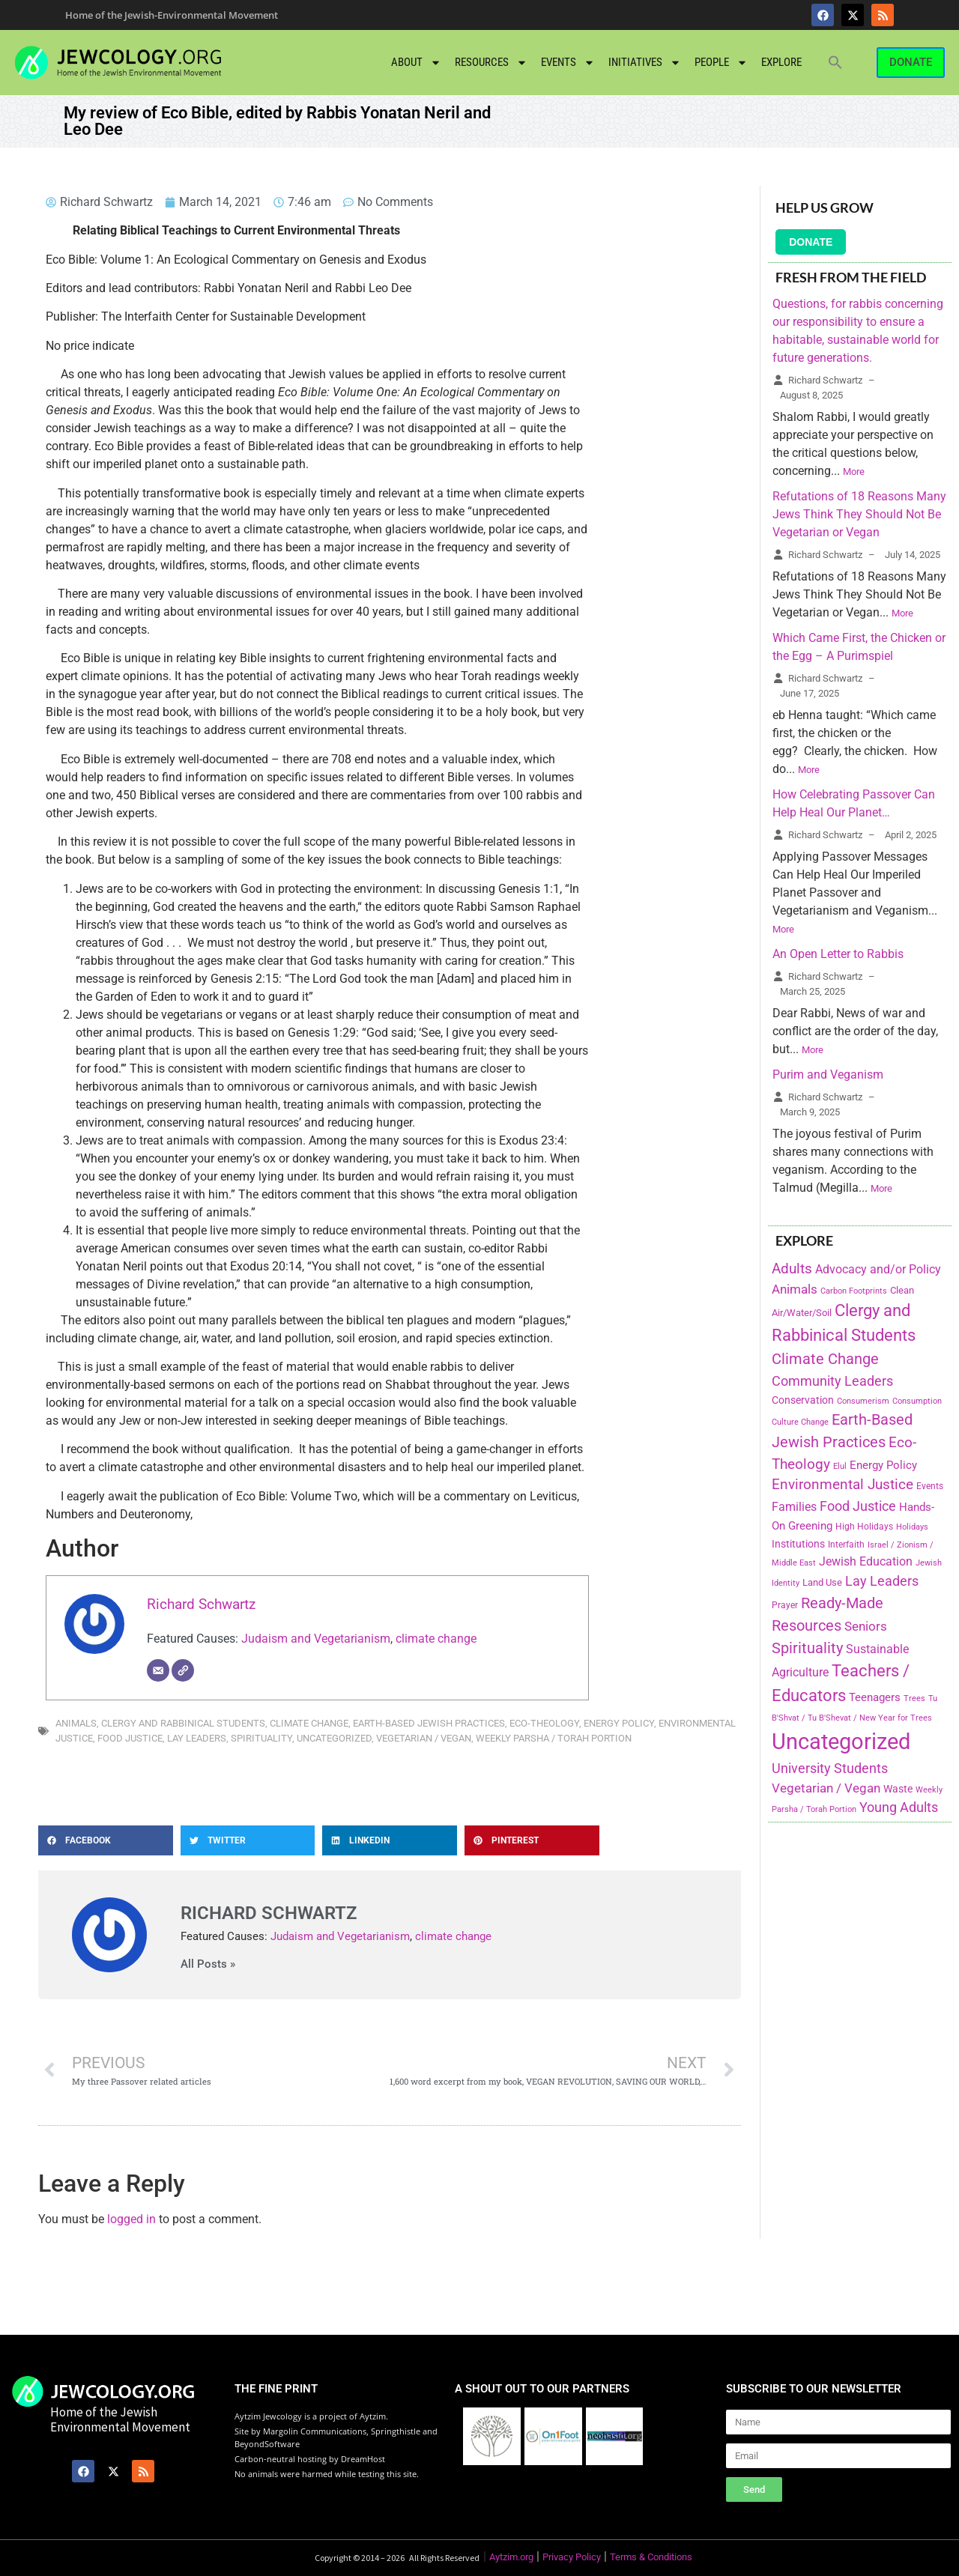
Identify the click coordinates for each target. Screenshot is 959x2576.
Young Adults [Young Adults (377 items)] (898, 1807)
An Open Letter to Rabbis (838, 954)
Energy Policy (619, 1723)
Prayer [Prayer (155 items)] (785, 1605)
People (721, 62)
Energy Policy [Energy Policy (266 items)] (883, 1465)
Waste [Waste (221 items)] (898, 1789)
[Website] (183, 1670)
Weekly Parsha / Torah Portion (554, 1738)
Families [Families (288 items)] (794, 1507)
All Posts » (208, 1964)
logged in (131, 2219)
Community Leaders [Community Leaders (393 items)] (832, 1381)
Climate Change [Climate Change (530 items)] (825, 1359)
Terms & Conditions (651, 2557)
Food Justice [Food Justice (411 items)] (858, 1506)
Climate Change (309, 1723)
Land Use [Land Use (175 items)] (822, 1582)
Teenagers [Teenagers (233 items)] (875, 1697)
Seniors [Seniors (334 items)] (865, 1626)
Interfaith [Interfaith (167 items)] (846, 1544)
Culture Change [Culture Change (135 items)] (800, 1422)
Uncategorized (334, 1738)
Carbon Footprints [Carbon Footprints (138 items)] (853, 1291)
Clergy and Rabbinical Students (183, 1723)
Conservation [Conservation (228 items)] (803, 1400)
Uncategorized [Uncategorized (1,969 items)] (841, 1741)
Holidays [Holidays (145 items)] (912, 1527)
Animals (76, 1723)
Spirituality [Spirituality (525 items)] (807, 1648)
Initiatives (644, 62)
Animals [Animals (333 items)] (794, 1289)
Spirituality (261, 1738)
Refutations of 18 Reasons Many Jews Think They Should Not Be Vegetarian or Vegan (859, 514)
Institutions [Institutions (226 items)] (798, 1544)
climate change (436, 1638)
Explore (781, 62)
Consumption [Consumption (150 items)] (917, 1400)
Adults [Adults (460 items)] (792, 1268)
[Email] (158, 1670)
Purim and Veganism (827, 1074)
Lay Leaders (196, 1738)
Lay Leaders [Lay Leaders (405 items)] (882, 1581)
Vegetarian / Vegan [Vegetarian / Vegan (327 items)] (826, 1788)
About (416, 62)
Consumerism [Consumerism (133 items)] (863, 1401)
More (854, 471)
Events (568, 62)
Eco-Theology (544, 1723)
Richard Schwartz (201, 1604)
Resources (491, 62)
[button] (835, 62)
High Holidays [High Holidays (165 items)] (864, 1526)
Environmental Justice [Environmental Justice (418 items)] (842, 1484)
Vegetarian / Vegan (423, 1738)
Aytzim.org (511, 2557)
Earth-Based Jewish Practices (429, 1723)
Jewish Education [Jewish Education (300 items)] (866, 1561)
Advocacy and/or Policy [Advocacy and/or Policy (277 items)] (878, 1269)
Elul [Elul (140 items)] (840, 1466)
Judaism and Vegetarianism (315, 1638)
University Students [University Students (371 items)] (830, 1768)
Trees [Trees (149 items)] (914, 1698)
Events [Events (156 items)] (929, 1486)
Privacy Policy (571, 2557)
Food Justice (130, 1738)
